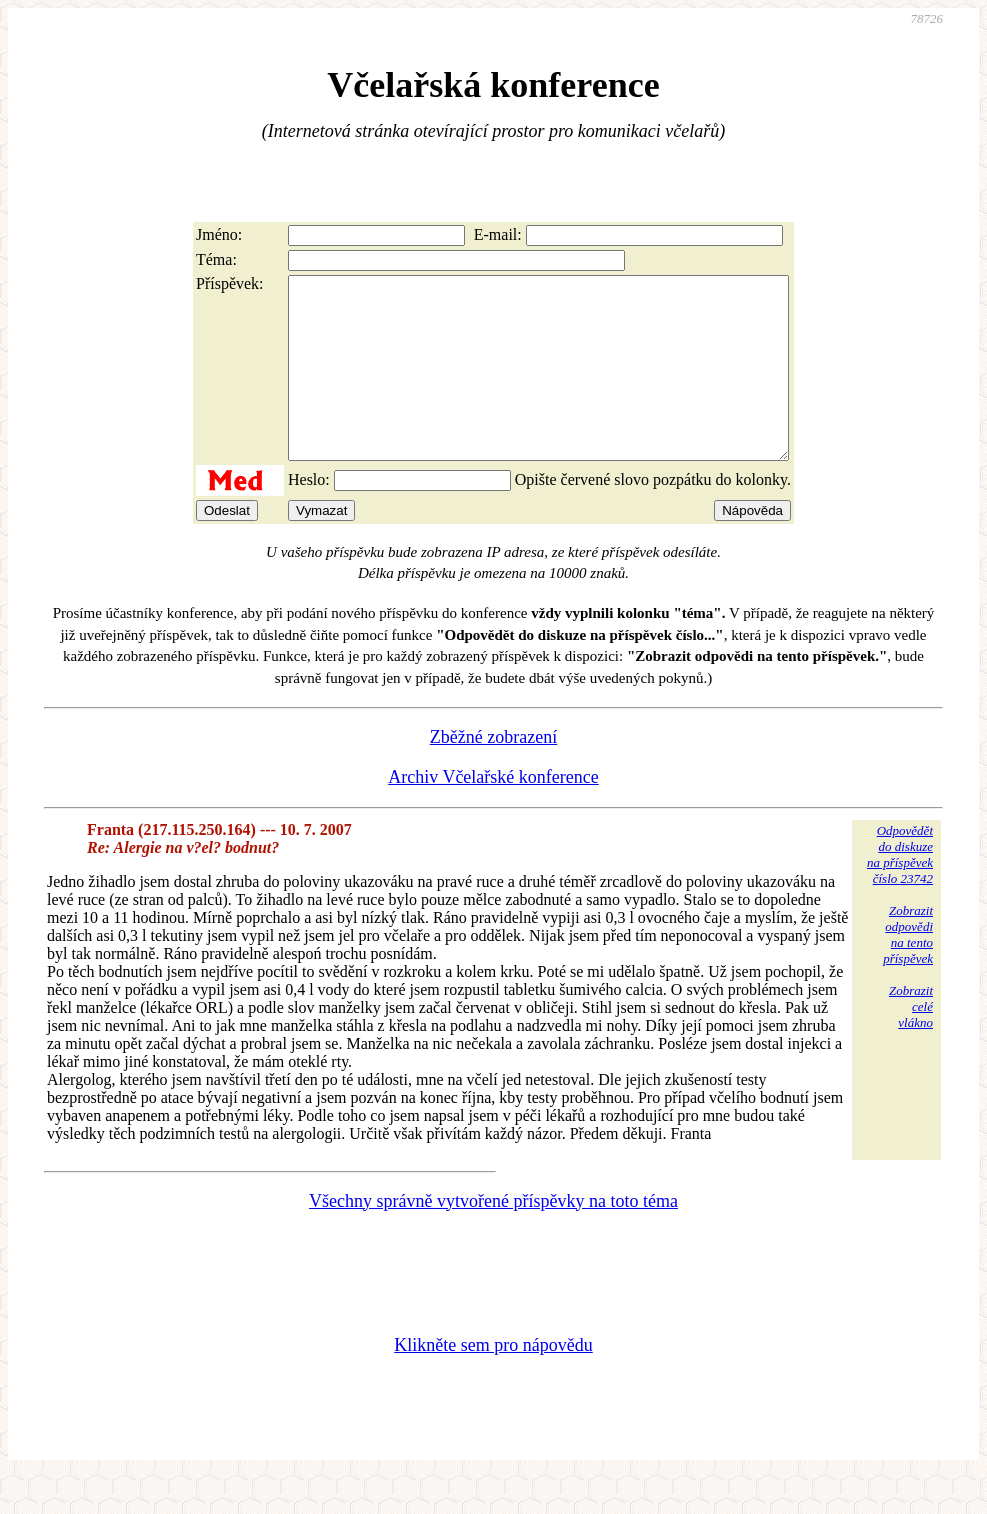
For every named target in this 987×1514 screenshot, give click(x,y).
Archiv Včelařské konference (493, 813)
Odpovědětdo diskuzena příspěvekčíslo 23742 (900, 890)
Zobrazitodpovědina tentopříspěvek (908, 970)
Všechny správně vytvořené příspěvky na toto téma (493, 1237)
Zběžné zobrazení (493, 773)
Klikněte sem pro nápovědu (493, 1381)
